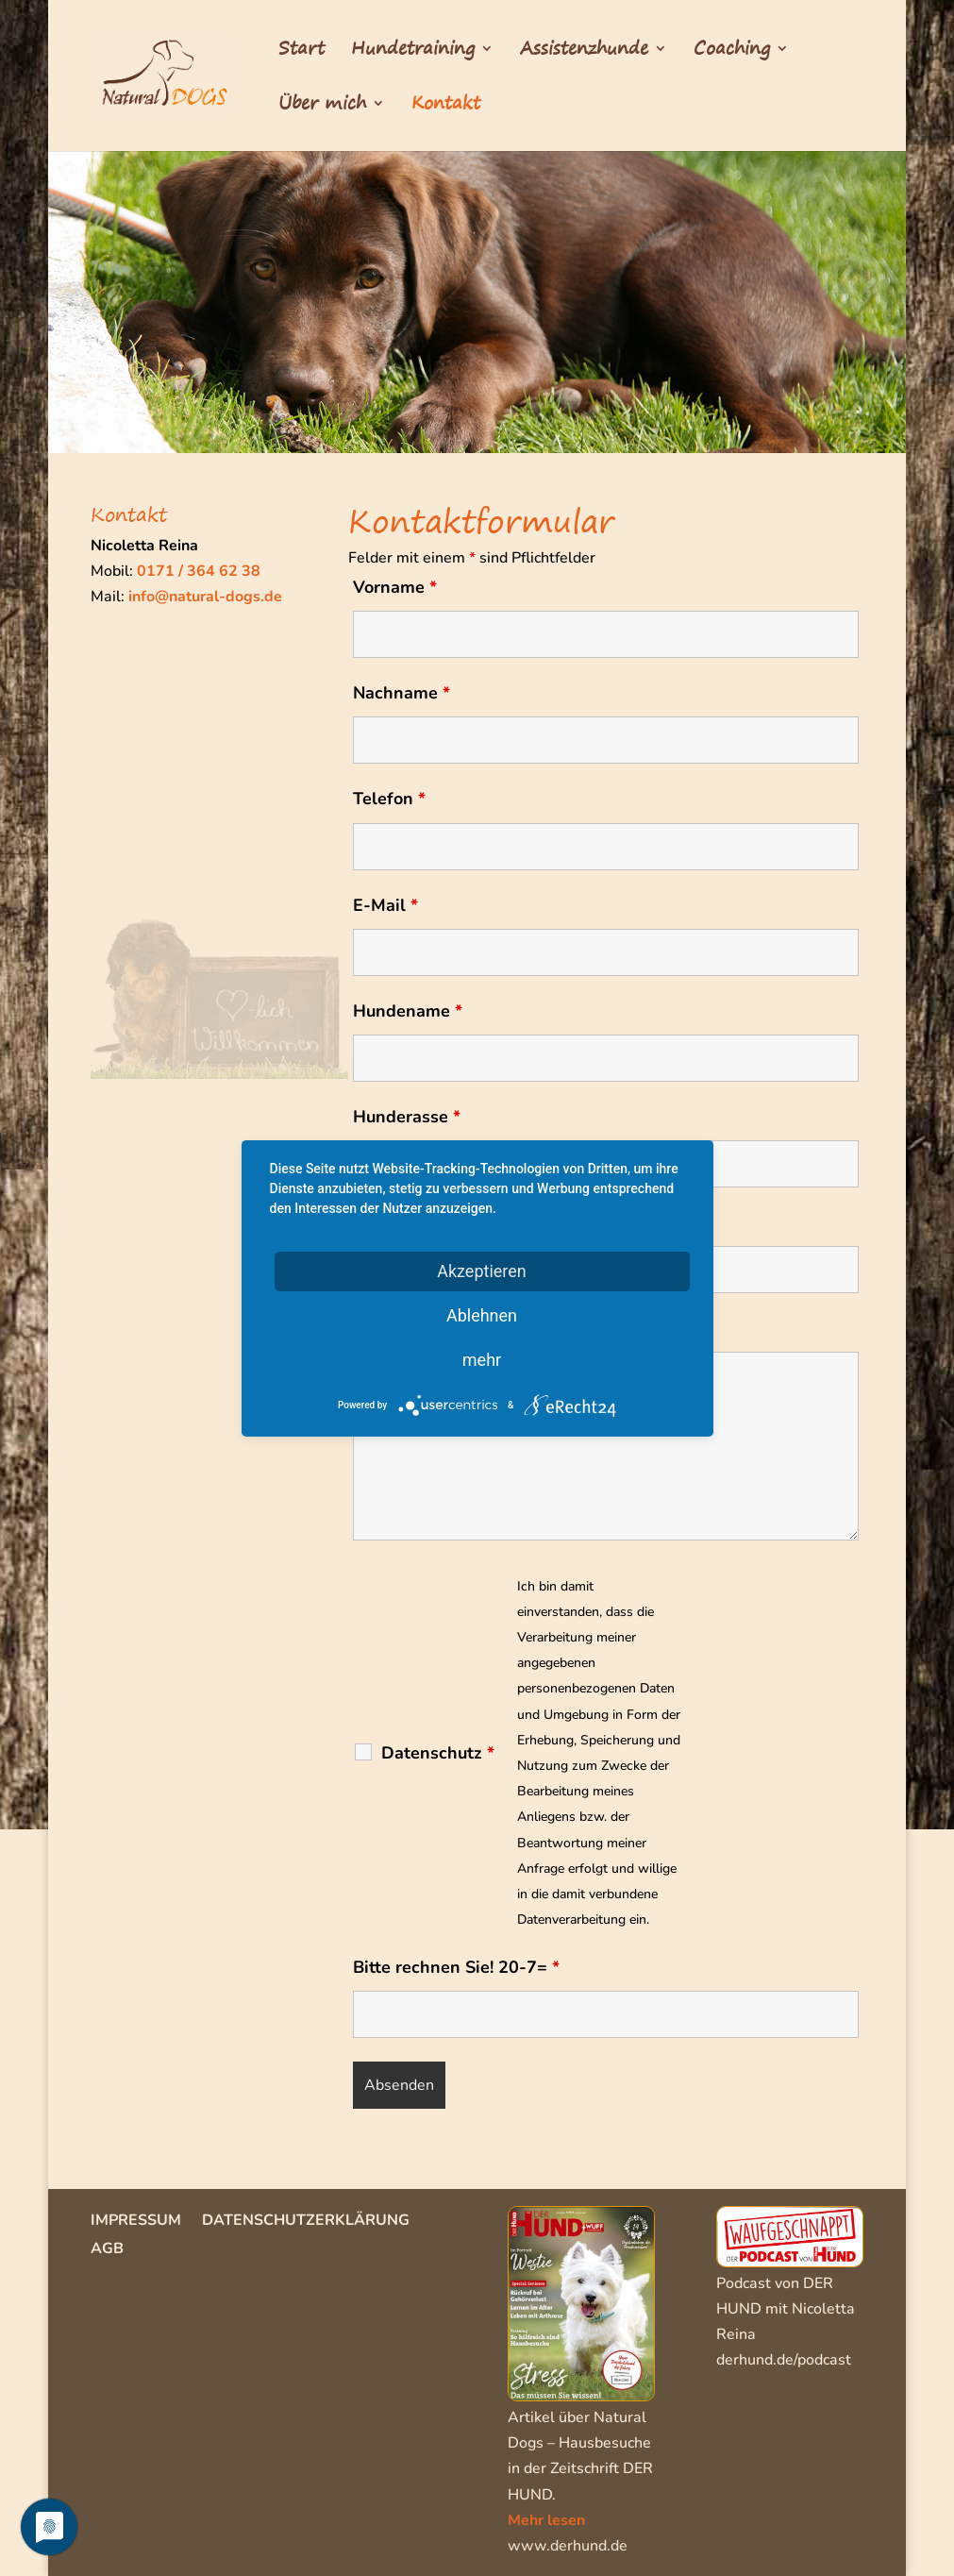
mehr (481, 1359)
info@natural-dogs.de (205, 596)
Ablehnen (481, 1314)
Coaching (732, 52)
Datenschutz (437, 1752)
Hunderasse (406, 1116)
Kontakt (445, 106)
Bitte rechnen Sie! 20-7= (456, 1967)
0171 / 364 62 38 (198, 571)
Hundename (407, 1011)
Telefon (389, 798)
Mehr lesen (546, 2520)
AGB (107, 2250)
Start (301, 52)
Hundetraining (413, 52)
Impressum (136, 2222)
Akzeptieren (482, 1270)
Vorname (395, 587)
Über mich (322, 106)
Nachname (401, 693)
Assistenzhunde (584, 52)
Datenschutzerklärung (306, 2222)
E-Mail (385, 905)
